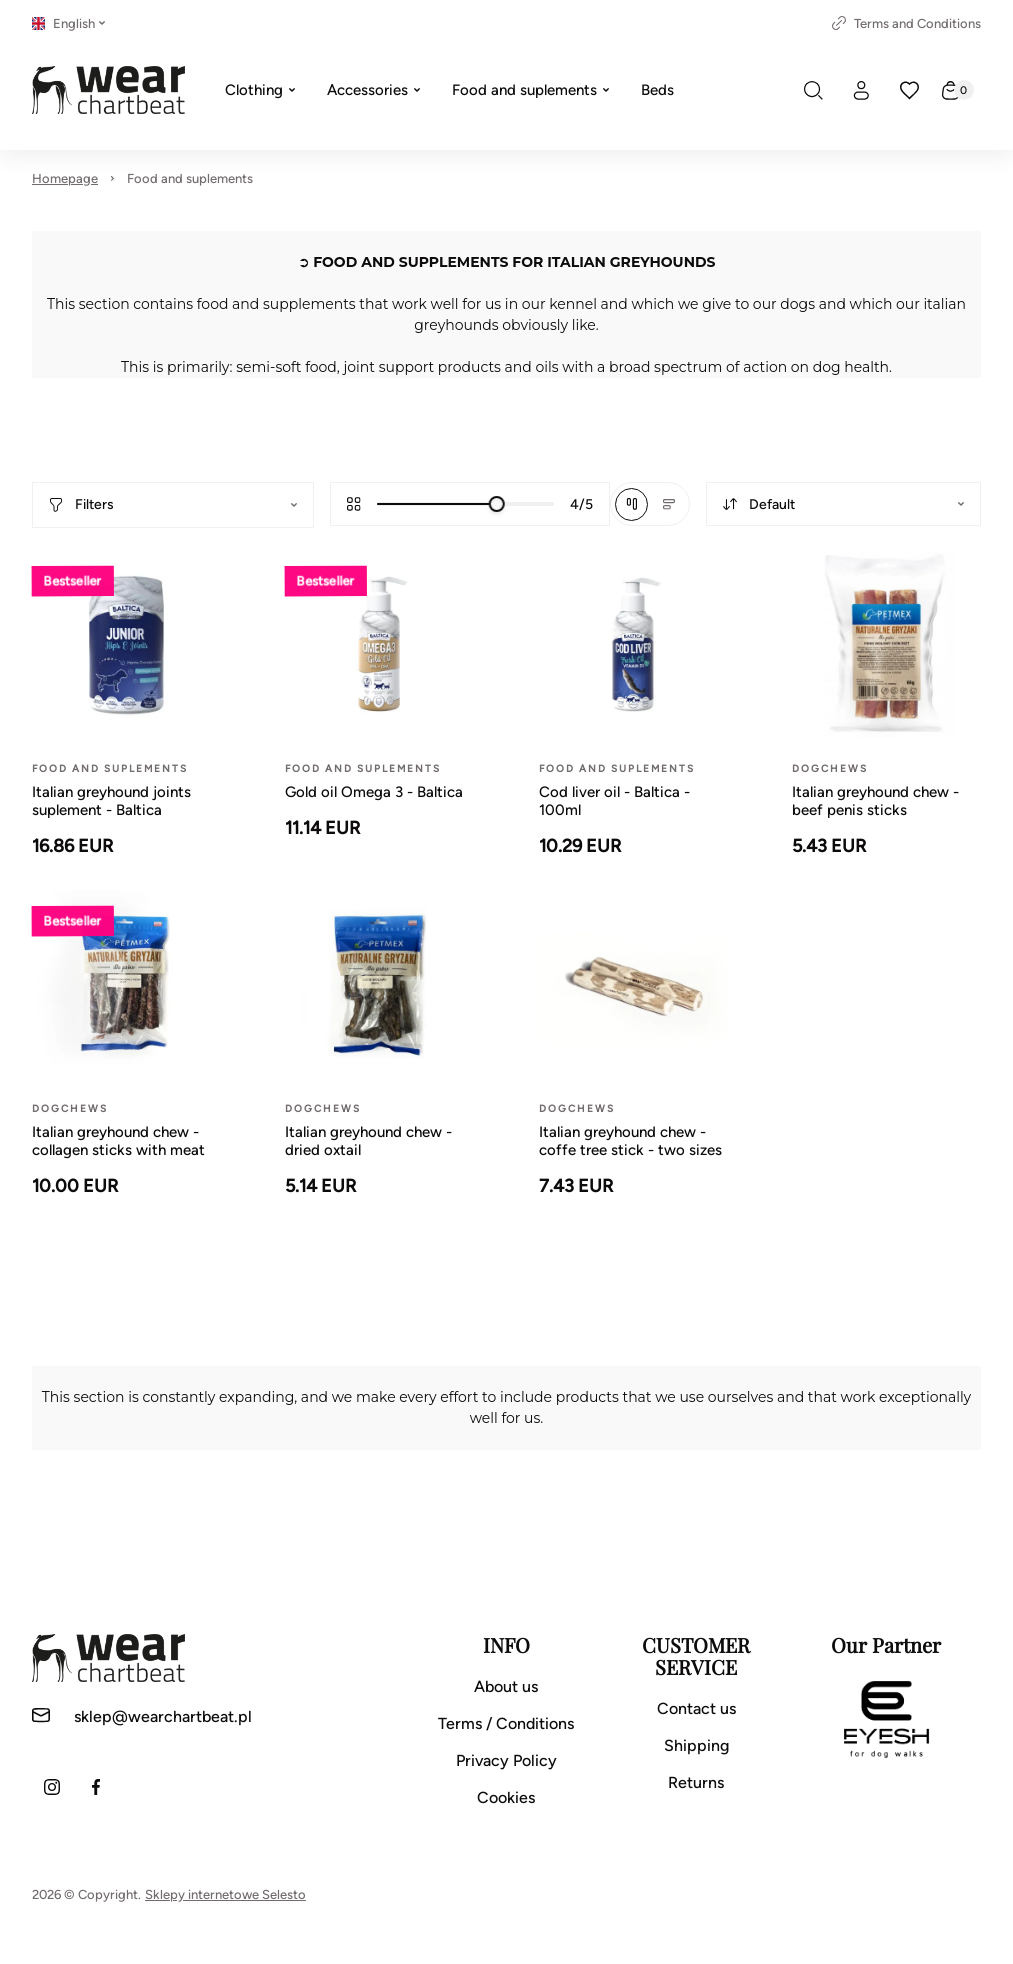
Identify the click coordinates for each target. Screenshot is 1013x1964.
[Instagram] (52, 1787)
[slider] (496, 504)
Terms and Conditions (906, 23)
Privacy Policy (506, 1760)
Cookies (506, 1797)
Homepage (65, 178)
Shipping (696, 1745)
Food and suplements (190, 178)
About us (506, 1686)
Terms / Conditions (506, 1723)
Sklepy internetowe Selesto (225, 1894)
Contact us (696, 1708)
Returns (696, 1782)
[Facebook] (96, 1787)
